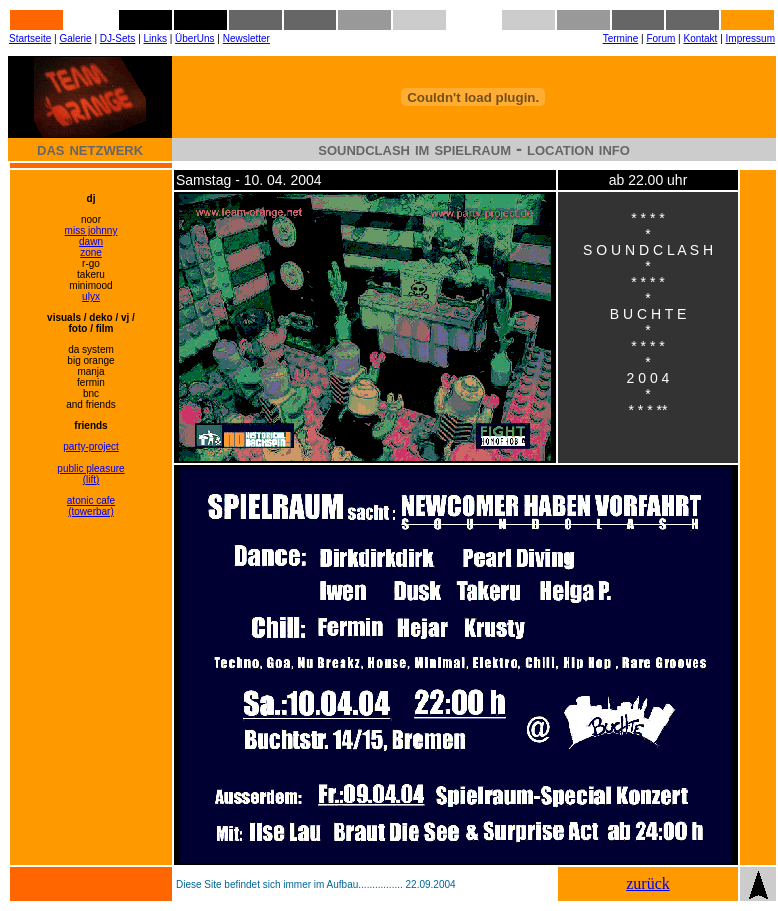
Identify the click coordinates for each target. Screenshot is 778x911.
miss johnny (91, 230)
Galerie (75, 38)
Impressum (750, 38)
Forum (660, 38)
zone (91, 252)
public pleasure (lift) (90, 474)
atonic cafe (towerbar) (91, 506)
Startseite (30, 38)
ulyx (91, 296)
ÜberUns (194, 38)
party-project (91, 446)
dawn (91, 241)
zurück (648, 883)
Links (155, 38)
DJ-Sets (118, 38)
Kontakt (700, 38)
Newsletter (246, 38)
